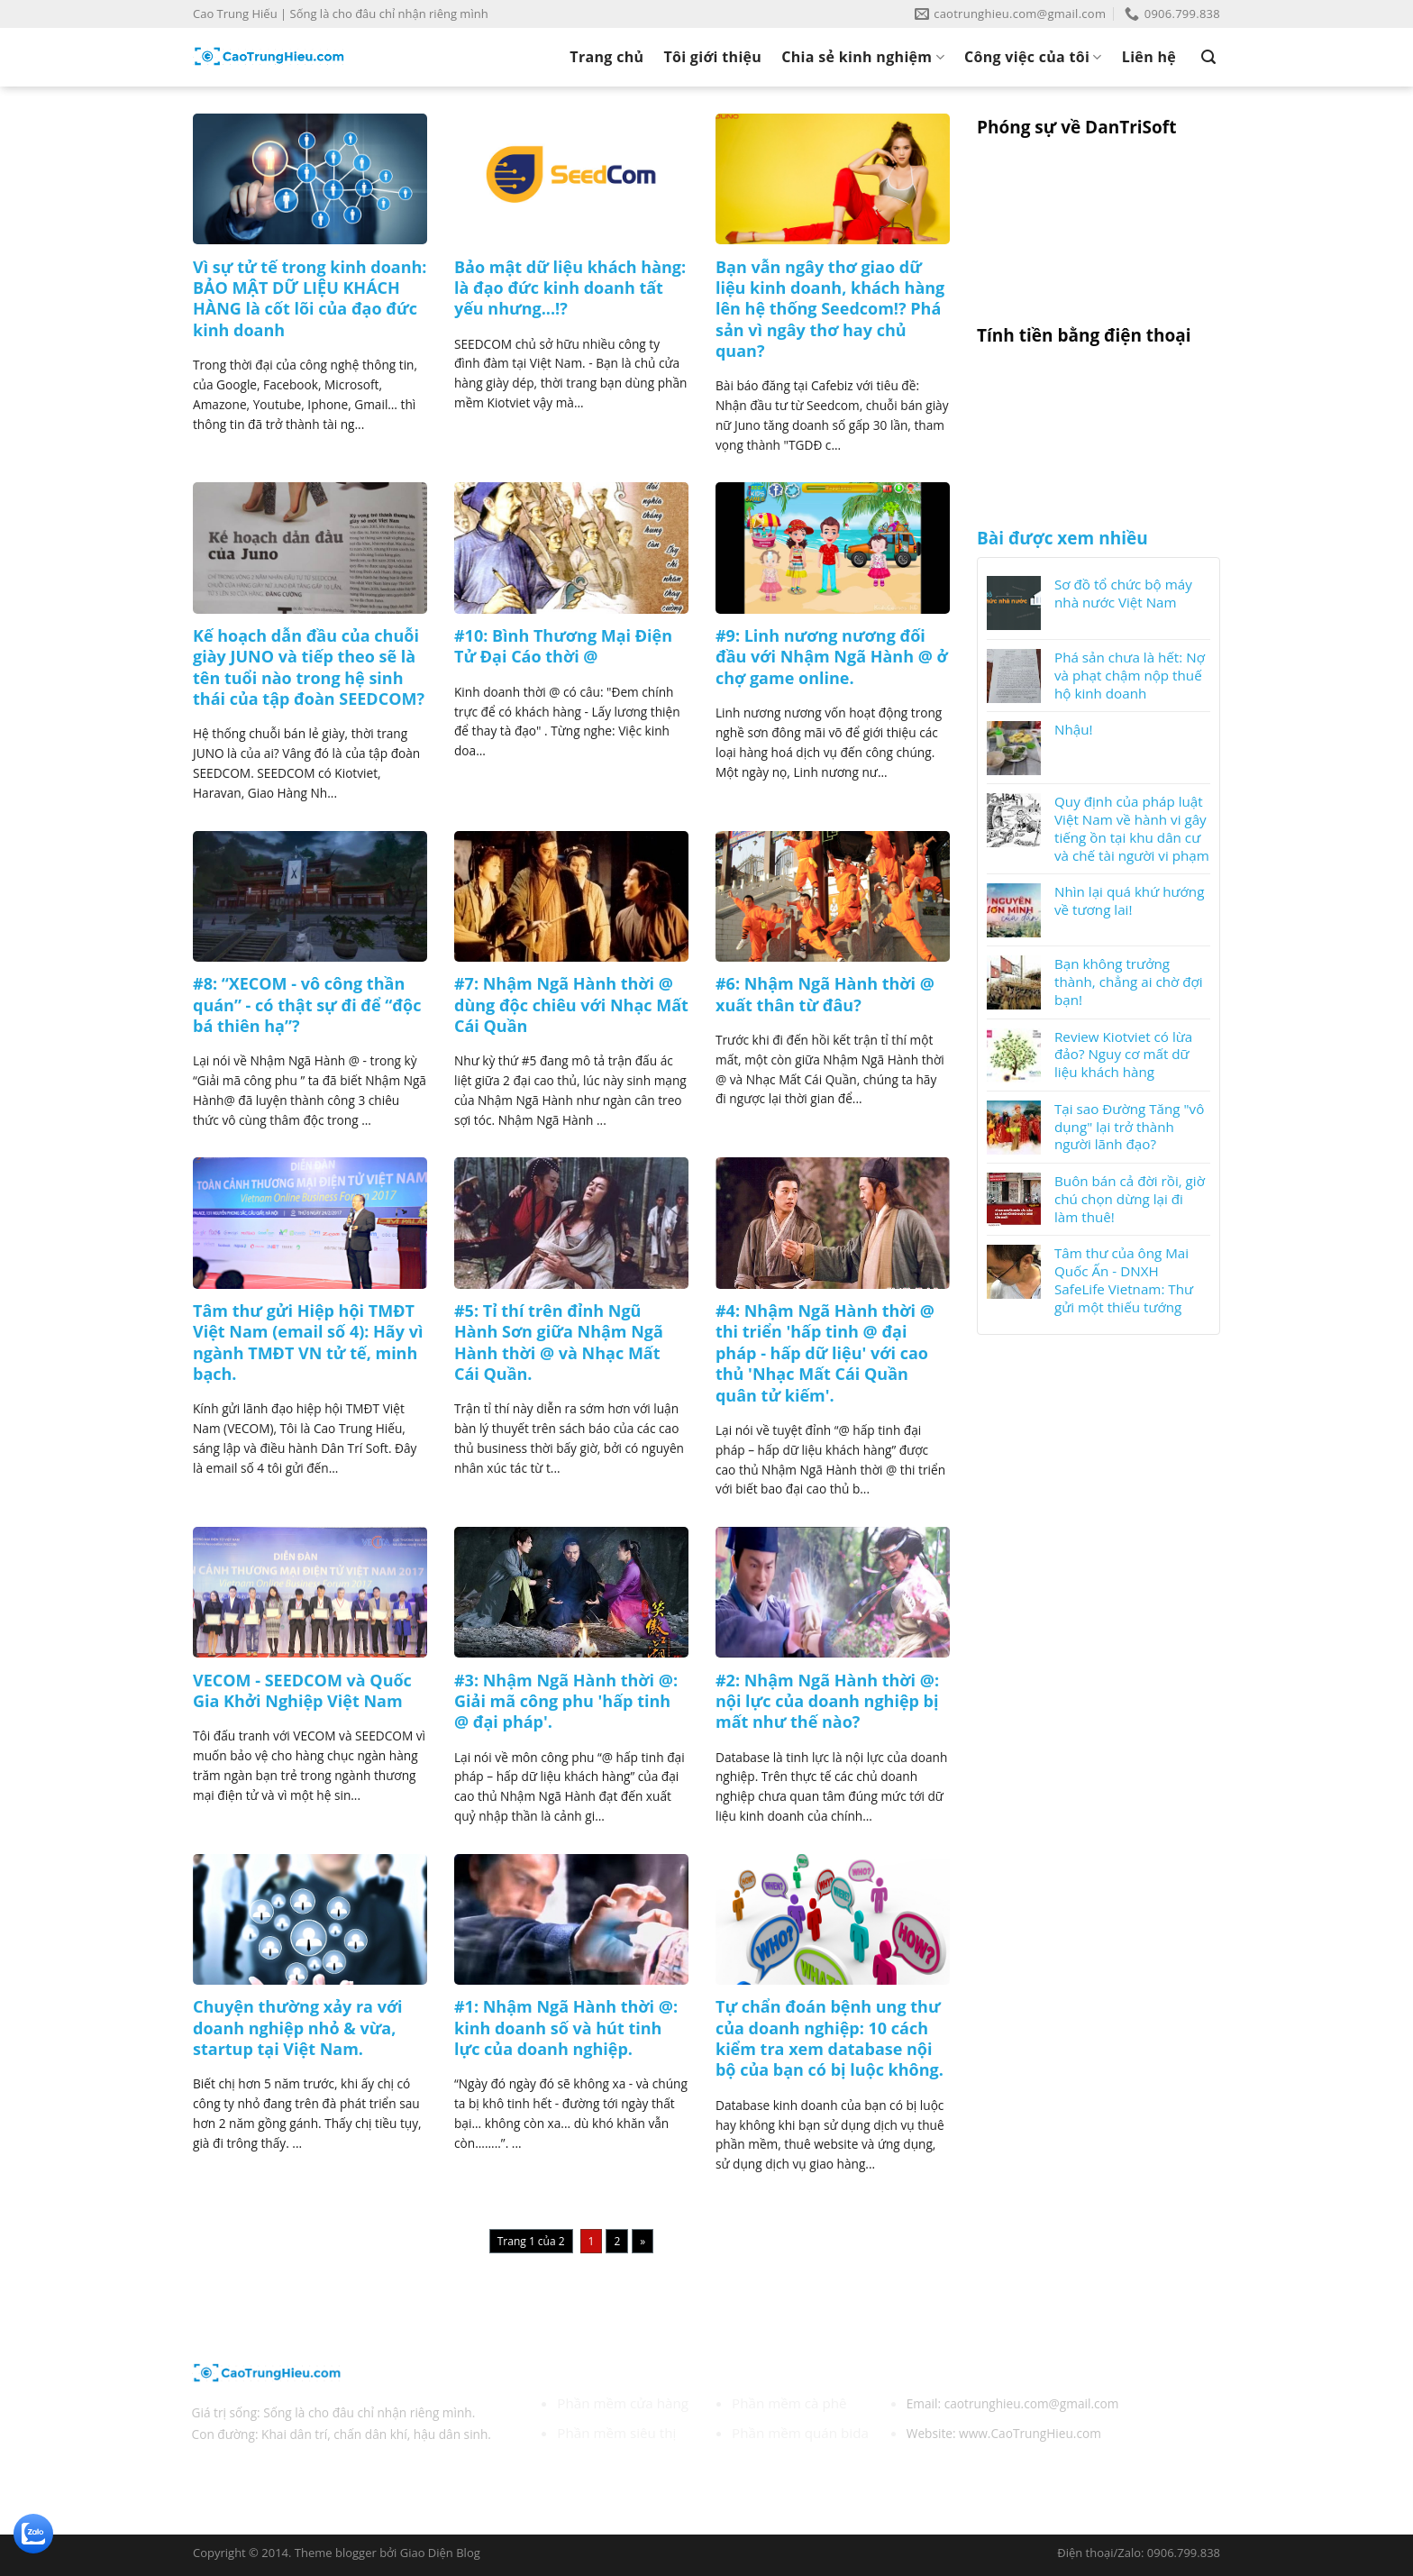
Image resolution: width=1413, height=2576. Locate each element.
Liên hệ (1149, 57)
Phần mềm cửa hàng (622, 2403)
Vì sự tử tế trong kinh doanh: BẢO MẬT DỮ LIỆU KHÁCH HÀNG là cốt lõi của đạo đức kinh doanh (309, 299)
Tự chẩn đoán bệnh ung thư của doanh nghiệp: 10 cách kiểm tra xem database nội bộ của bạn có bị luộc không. (830, 2038)
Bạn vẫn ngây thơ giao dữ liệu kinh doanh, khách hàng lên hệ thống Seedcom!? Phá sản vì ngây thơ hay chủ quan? (830, 309)
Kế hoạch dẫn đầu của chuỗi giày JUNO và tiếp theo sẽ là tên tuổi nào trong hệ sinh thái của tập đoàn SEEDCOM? (308, 667)
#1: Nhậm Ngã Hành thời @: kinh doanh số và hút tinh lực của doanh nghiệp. (566, 2028)
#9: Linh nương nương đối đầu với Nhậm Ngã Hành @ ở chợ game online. (832, 657)
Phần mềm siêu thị (616, 2433)
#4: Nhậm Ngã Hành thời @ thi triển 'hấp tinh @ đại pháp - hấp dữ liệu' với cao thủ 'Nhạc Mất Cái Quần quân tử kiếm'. (825, 1353)
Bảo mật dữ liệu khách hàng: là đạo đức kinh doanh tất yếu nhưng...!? (570, 288)
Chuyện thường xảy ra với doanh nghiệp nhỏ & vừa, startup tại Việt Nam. (298, 2028)
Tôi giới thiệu (712, 57)
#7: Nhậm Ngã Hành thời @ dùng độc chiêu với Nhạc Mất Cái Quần (571, 1005)
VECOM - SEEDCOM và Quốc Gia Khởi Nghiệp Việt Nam (302, 1691)
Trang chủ (606, 57)
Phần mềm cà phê (789, 2403)
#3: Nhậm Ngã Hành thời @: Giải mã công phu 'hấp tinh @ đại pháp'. (566, 1701)
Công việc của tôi (1033, 57)
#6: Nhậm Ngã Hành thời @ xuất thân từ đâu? (825, 994)
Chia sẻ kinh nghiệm (862, 57)
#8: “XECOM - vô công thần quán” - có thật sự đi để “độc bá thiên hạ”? (307, 1005)
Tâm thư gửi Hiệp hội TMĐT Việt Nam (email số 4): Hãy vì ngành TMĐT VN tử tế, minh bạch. (308, 1342)
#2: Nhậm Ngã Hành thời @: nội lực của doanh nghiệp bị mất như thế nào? (827, 1701)
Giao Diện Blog (440, 2552)
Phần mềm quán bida (800, 2433)
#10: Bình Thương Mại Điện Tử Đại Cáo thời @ (563, 646)
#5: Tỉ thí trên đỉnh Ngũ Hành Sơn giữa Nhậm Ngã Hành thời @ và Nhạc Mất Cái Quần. (558, 1342)
